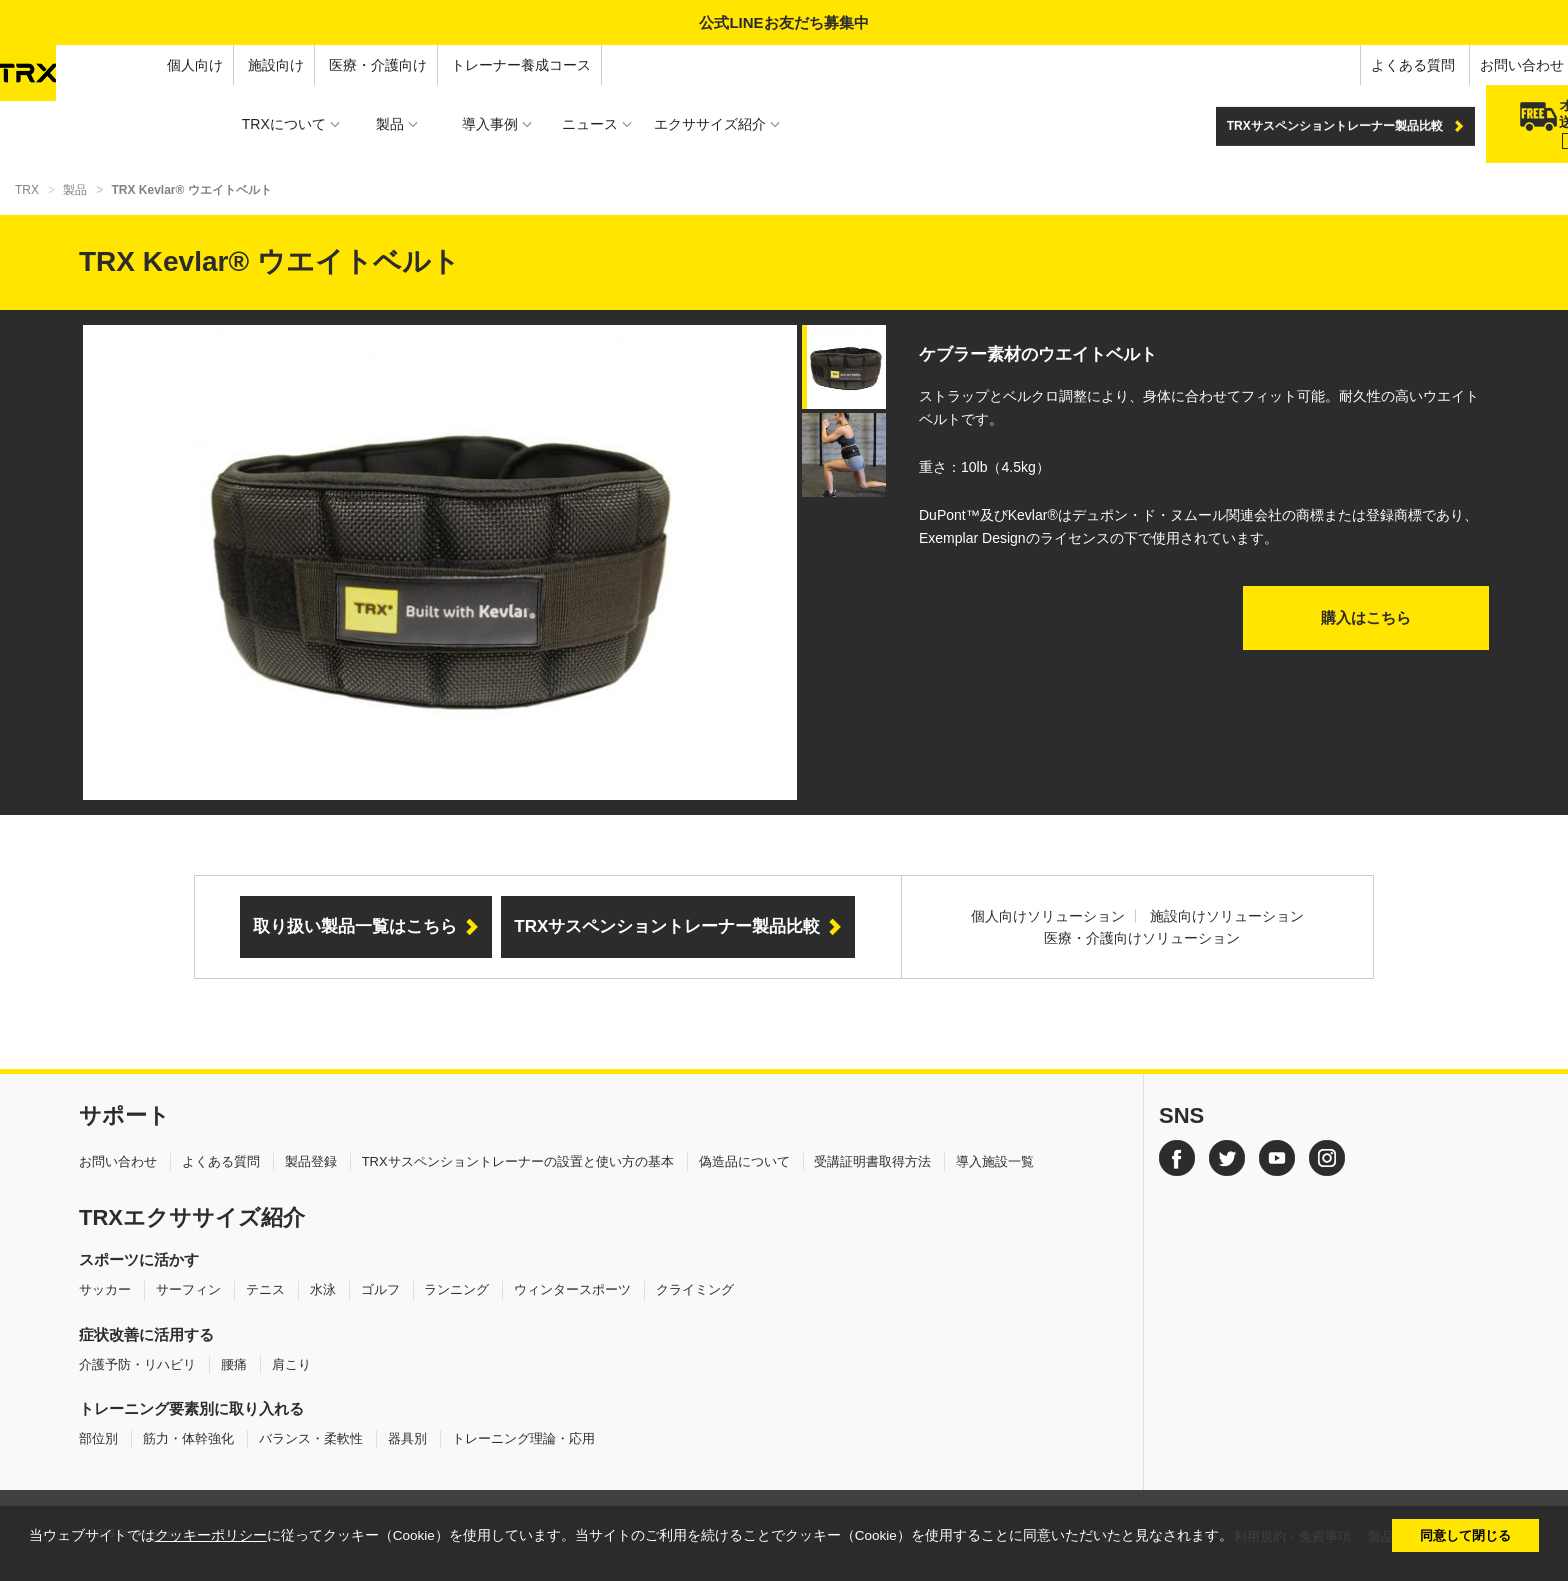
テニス (265, 1289)
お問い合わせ (1365, 65)
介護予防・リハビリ (137, 1364)
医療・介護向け (221, 65)
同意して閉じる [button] (1465, 1535)
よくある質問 (1256, 65)
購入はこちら (1366, 617)
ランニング (456, 1289)
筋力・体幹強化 (188, 1438)
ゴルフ (380, 1289)
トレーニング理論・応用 (523, 1438)
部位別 (98, 1438)
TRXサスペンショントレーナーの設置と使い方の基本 (518, 1161)
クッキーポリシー (211, 1535)
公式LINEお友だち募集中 (783, 22)
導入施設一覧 (995, 1161)
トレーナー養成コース (365, 65)
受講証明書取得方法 (872, 1161)
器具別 (407, 1438)
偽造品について (744, 1161)
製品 (75, 190)
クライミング (695, 1289)
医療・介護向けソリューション (1142, 938)
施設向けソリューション (1227, 916)
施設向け (119, 65)
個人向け (38, 65)
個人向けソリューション (1048, 916)
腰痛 (234, 1364)
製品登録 (311, 1161)
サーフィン (188, 1289)
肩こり (291, 1364)
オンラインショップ (1495, 65)
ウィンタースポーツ (572, 1289)
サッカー (105, 1289)
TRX (27, 190)
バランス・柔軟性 (311, 1438)
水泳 (323, 1289)
